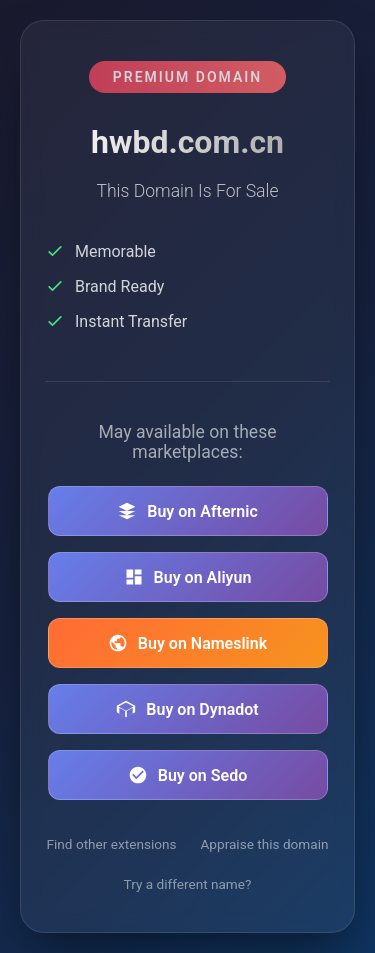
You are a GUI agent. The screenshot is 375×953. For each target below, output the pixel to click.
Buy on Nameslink (187, 643)
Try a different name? (188, 884)
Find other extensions (112, 844)
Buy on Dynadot (187, 709)
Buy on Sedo (187, 775)
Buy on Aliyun (188, 577)
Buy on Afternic (187, 511)
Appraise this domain (265, 844)
